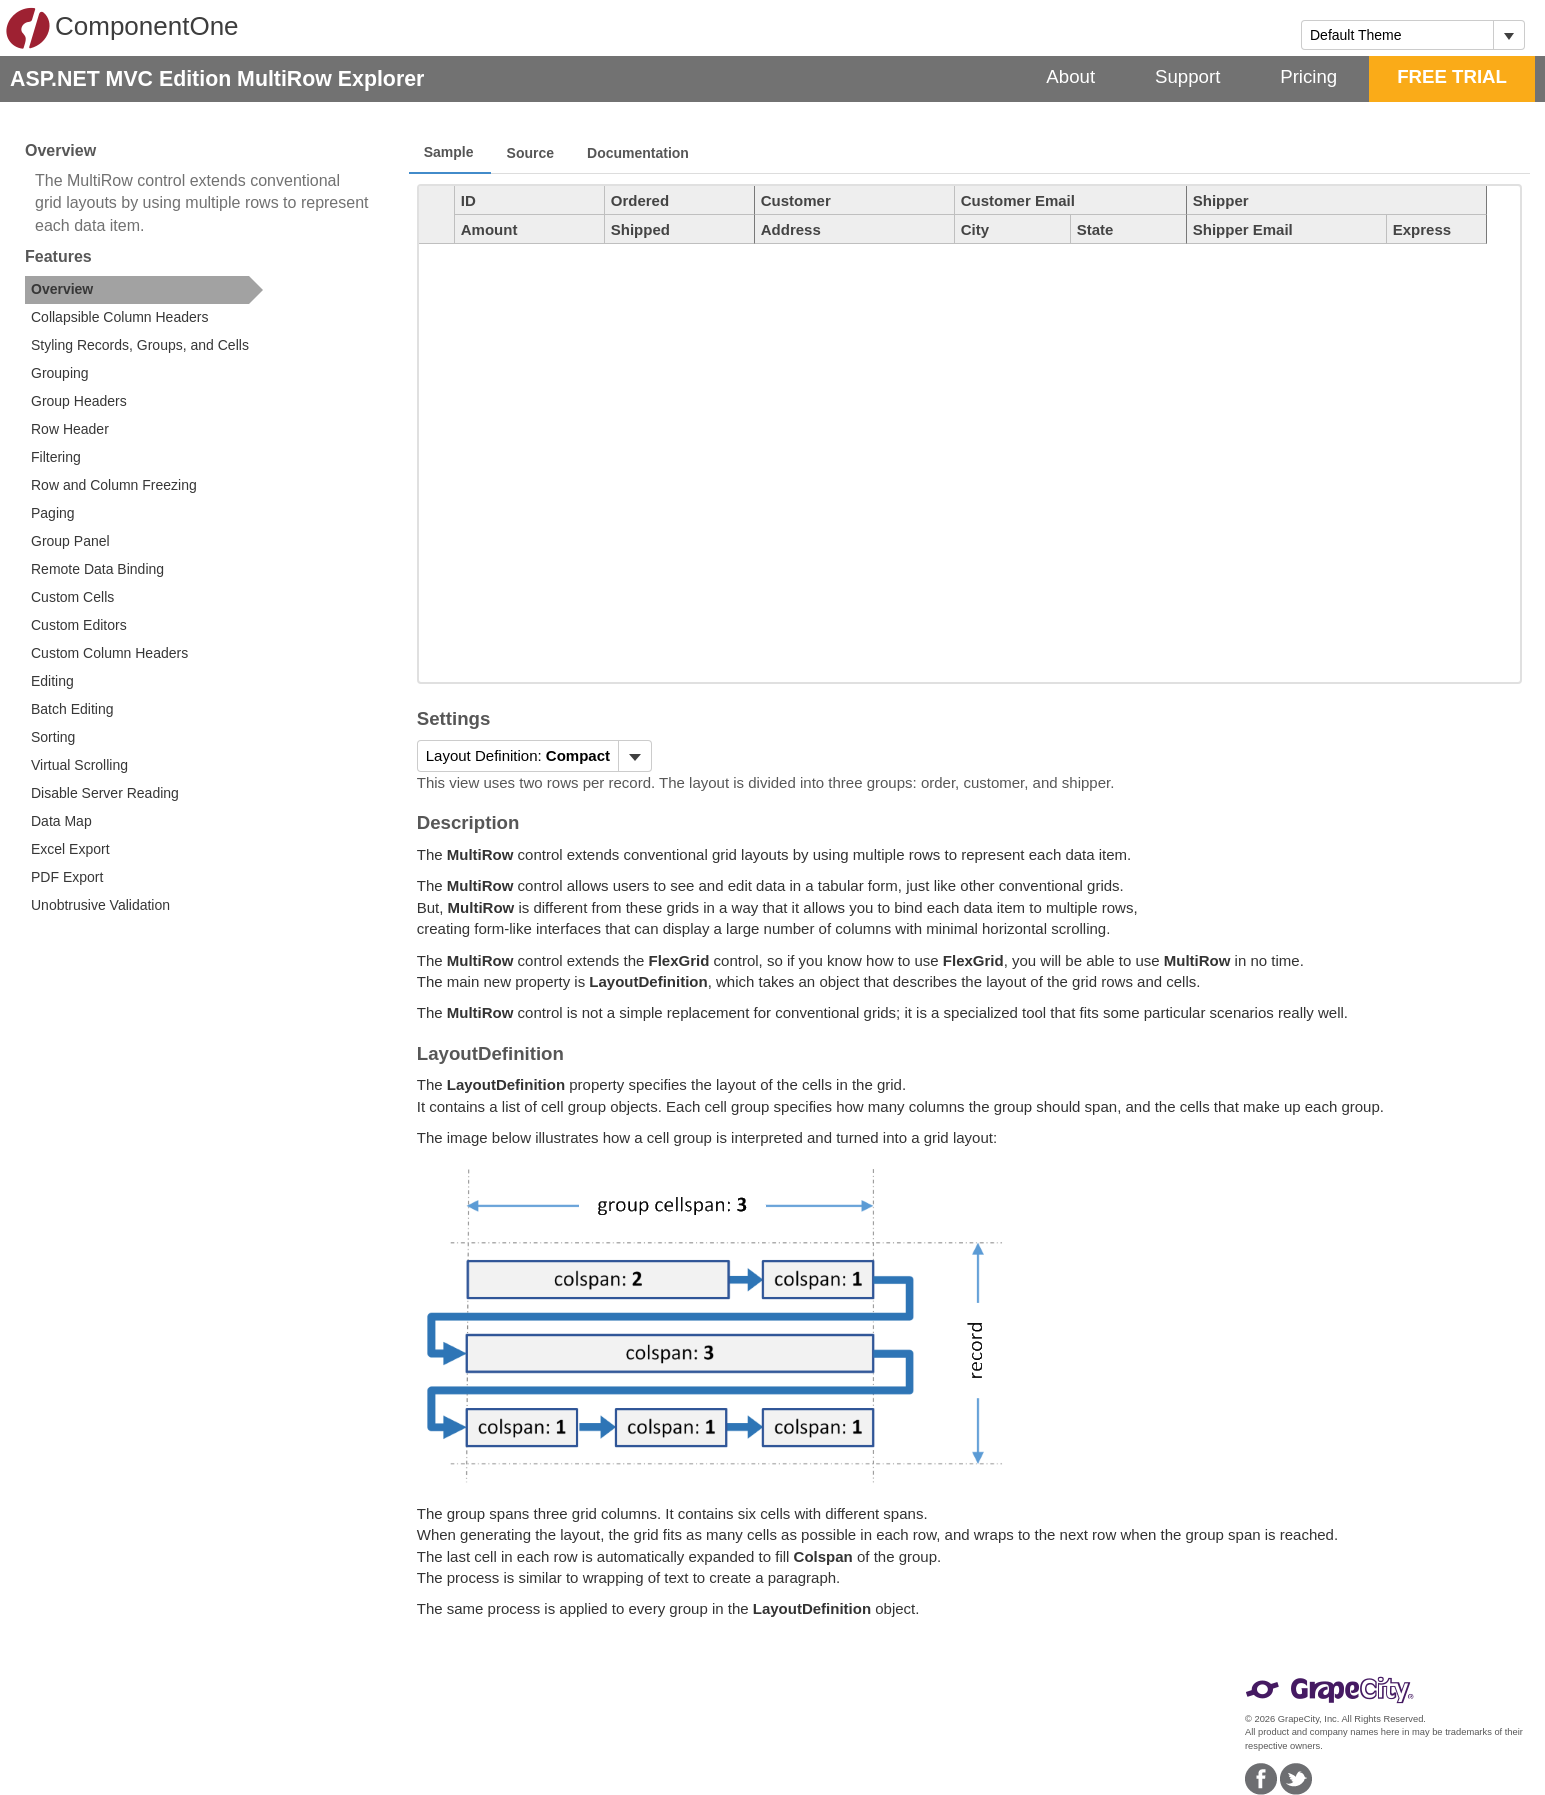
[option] (144, 290)
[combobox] (1397, 35)
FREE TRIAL (1452, 76)
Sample (449, 152)
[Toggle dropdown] (1508, 35)
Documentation (638, 153)
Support (1187, 76)
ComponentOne (122, 28)
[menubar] (534, 756)
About (1070, 76)
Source (530, 153)
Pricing (1308, 76)
